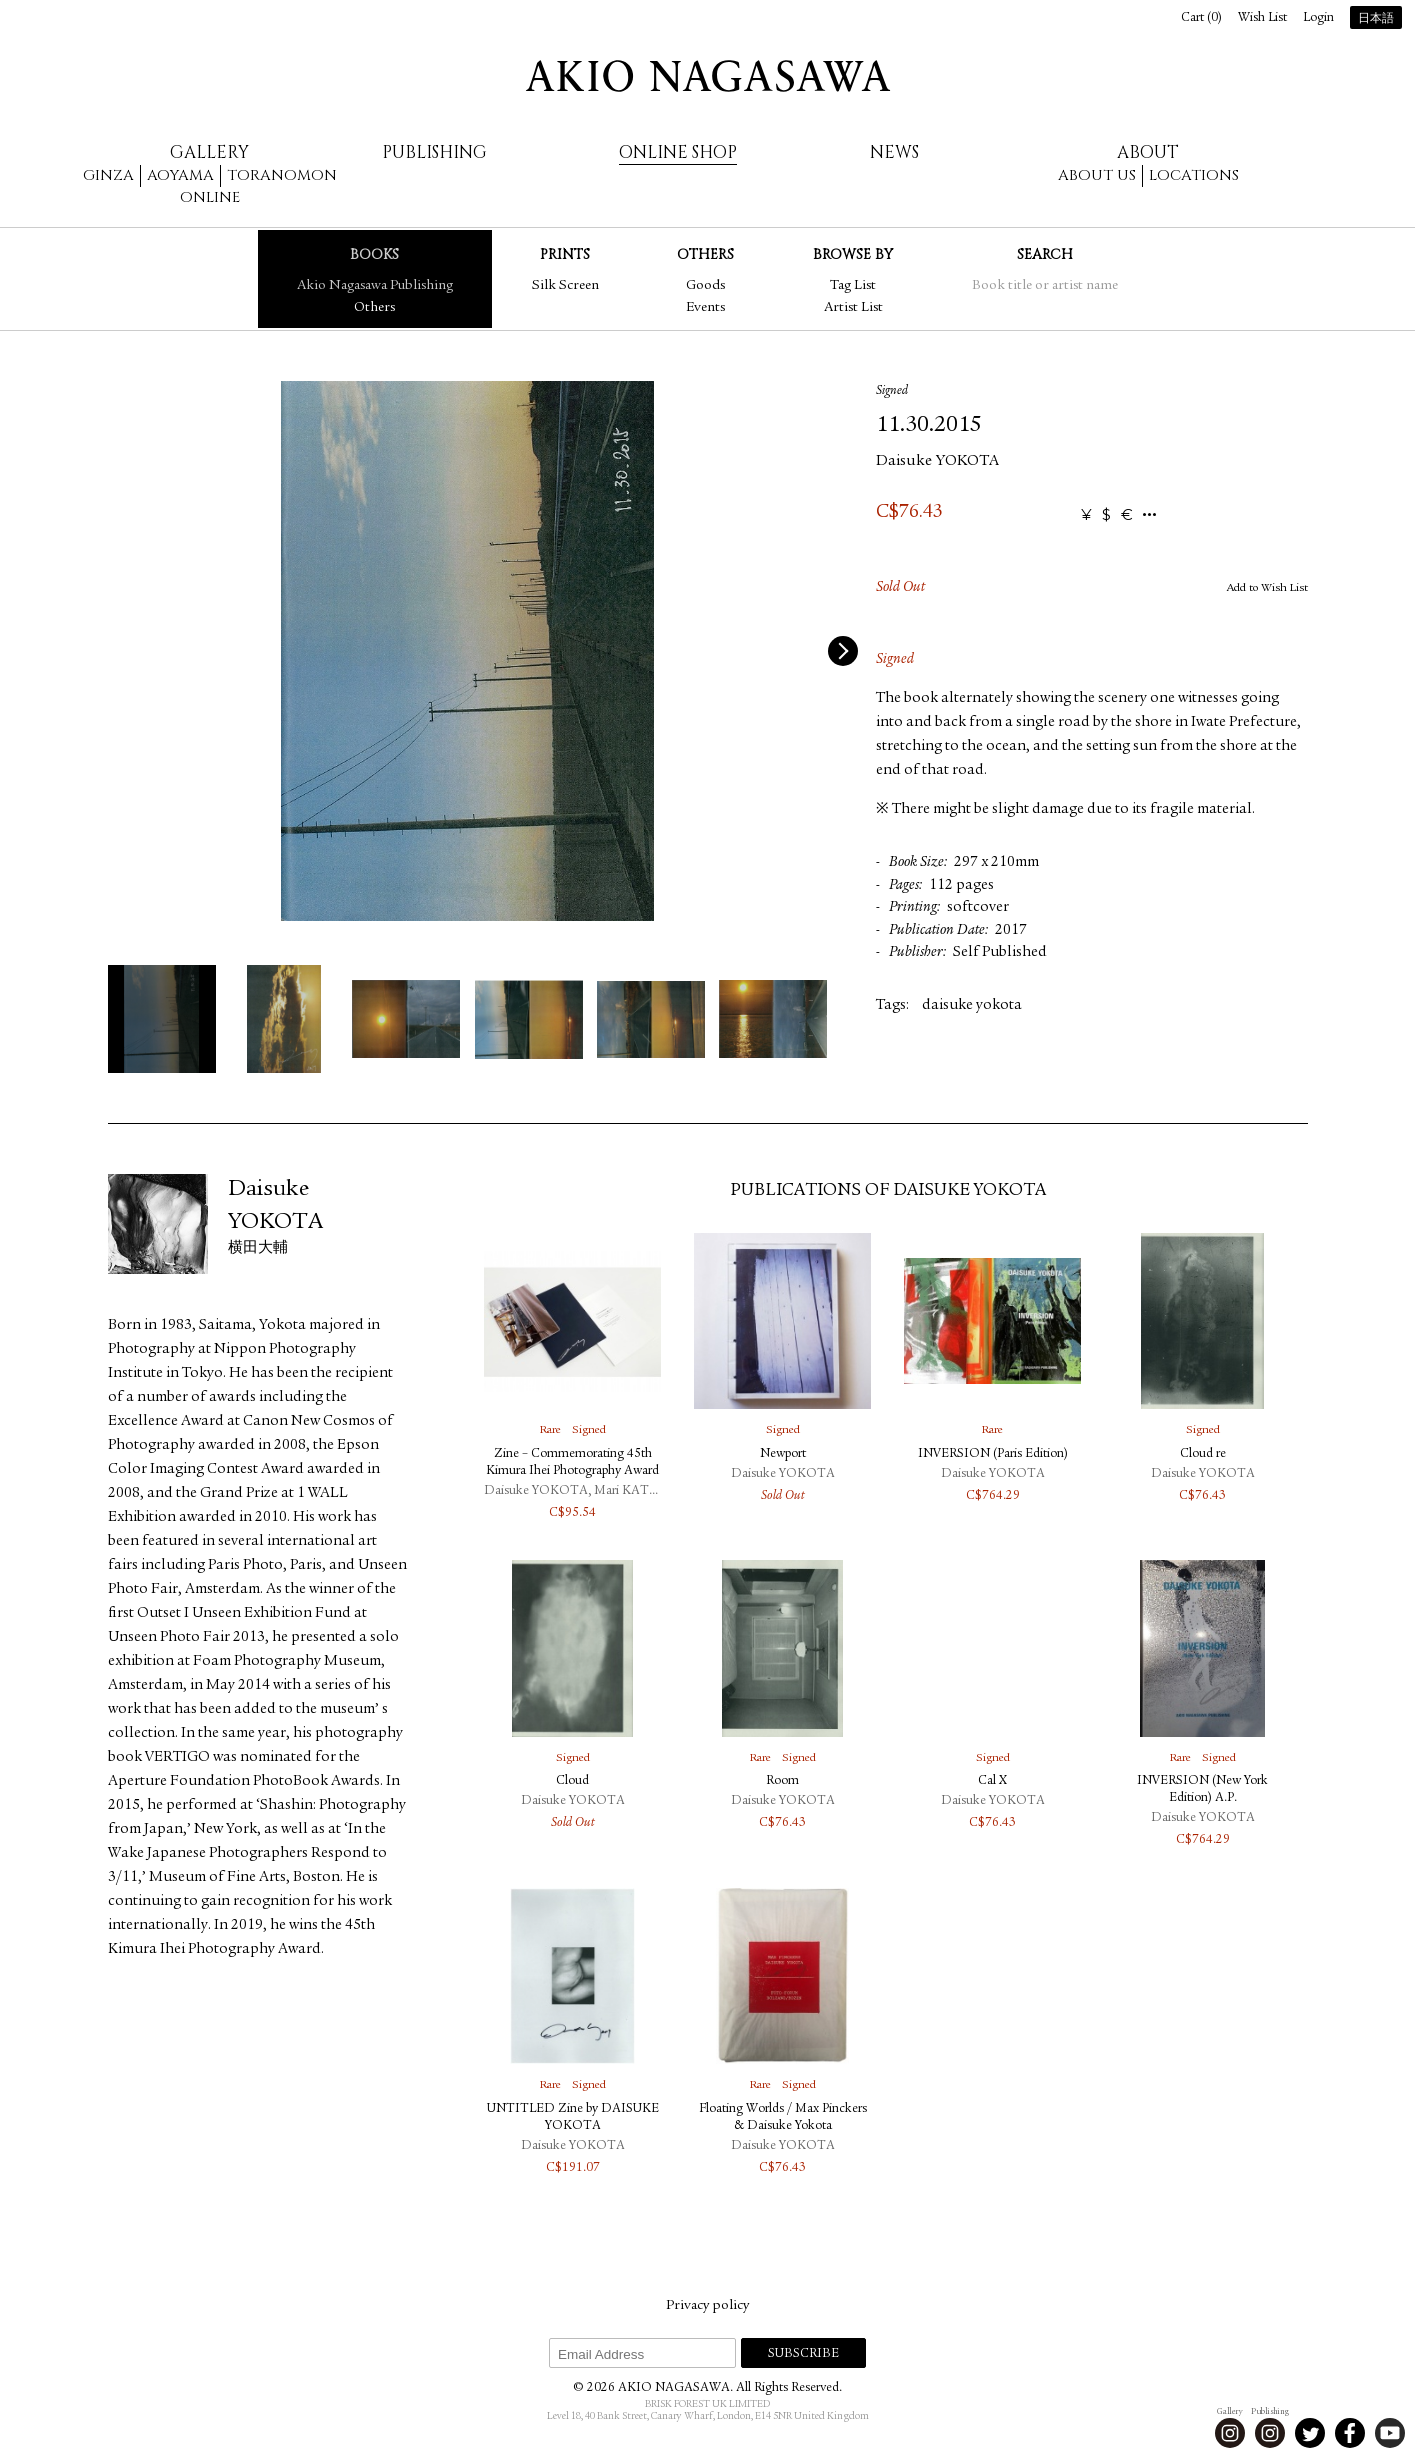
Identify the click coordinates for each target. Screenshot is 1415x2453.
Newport (783, 1454)
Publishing (434, 152)
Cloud (572, 1781)
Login (1318, 18)
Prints (565, 254)
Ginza (108, 175)
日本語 (1376, 19)
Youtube (1390, 2433)
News (894, 152)
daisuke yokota (972, 1005)
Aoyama (180, 175)
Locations (1194, 175)
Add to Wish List (1267, 588)
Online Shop (678, 152)
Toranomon (282, 175)
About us (1097, 175)
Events (705, 308)
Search (1045, 254)
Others (374, 308)
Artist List (853, 308)
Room (782, 1781)
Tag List (853, 286)
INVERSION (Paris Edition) (993, 1454)
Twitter (1310, 2433)
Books (374, 254)
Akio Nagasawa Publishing (375, 286)
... (1149, 515)
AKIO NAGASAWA (708, 76)
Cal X (992, 1781)
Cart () (1201, 18)
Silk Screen (565, 286)
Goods (705, 286)
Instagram (1230, 2433)
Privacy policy (707, 2306)
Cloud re (1203, 1454)
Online (210, 197)
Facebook (1350, 2433)
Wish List (1262, 18)
